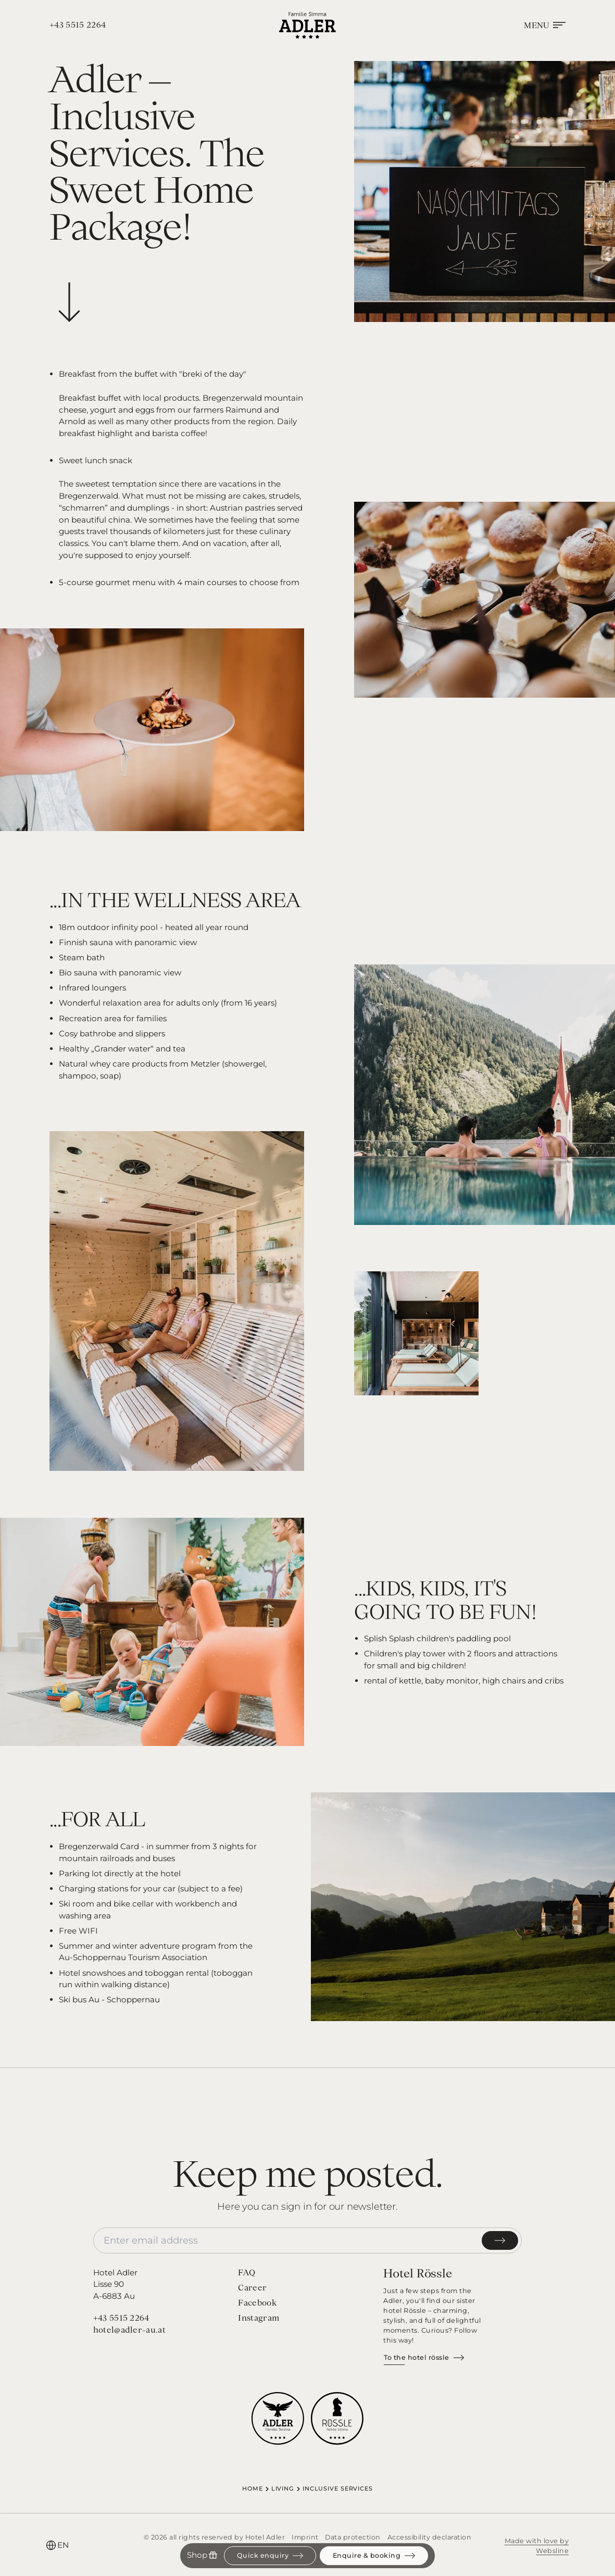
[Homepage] (307, 25)
